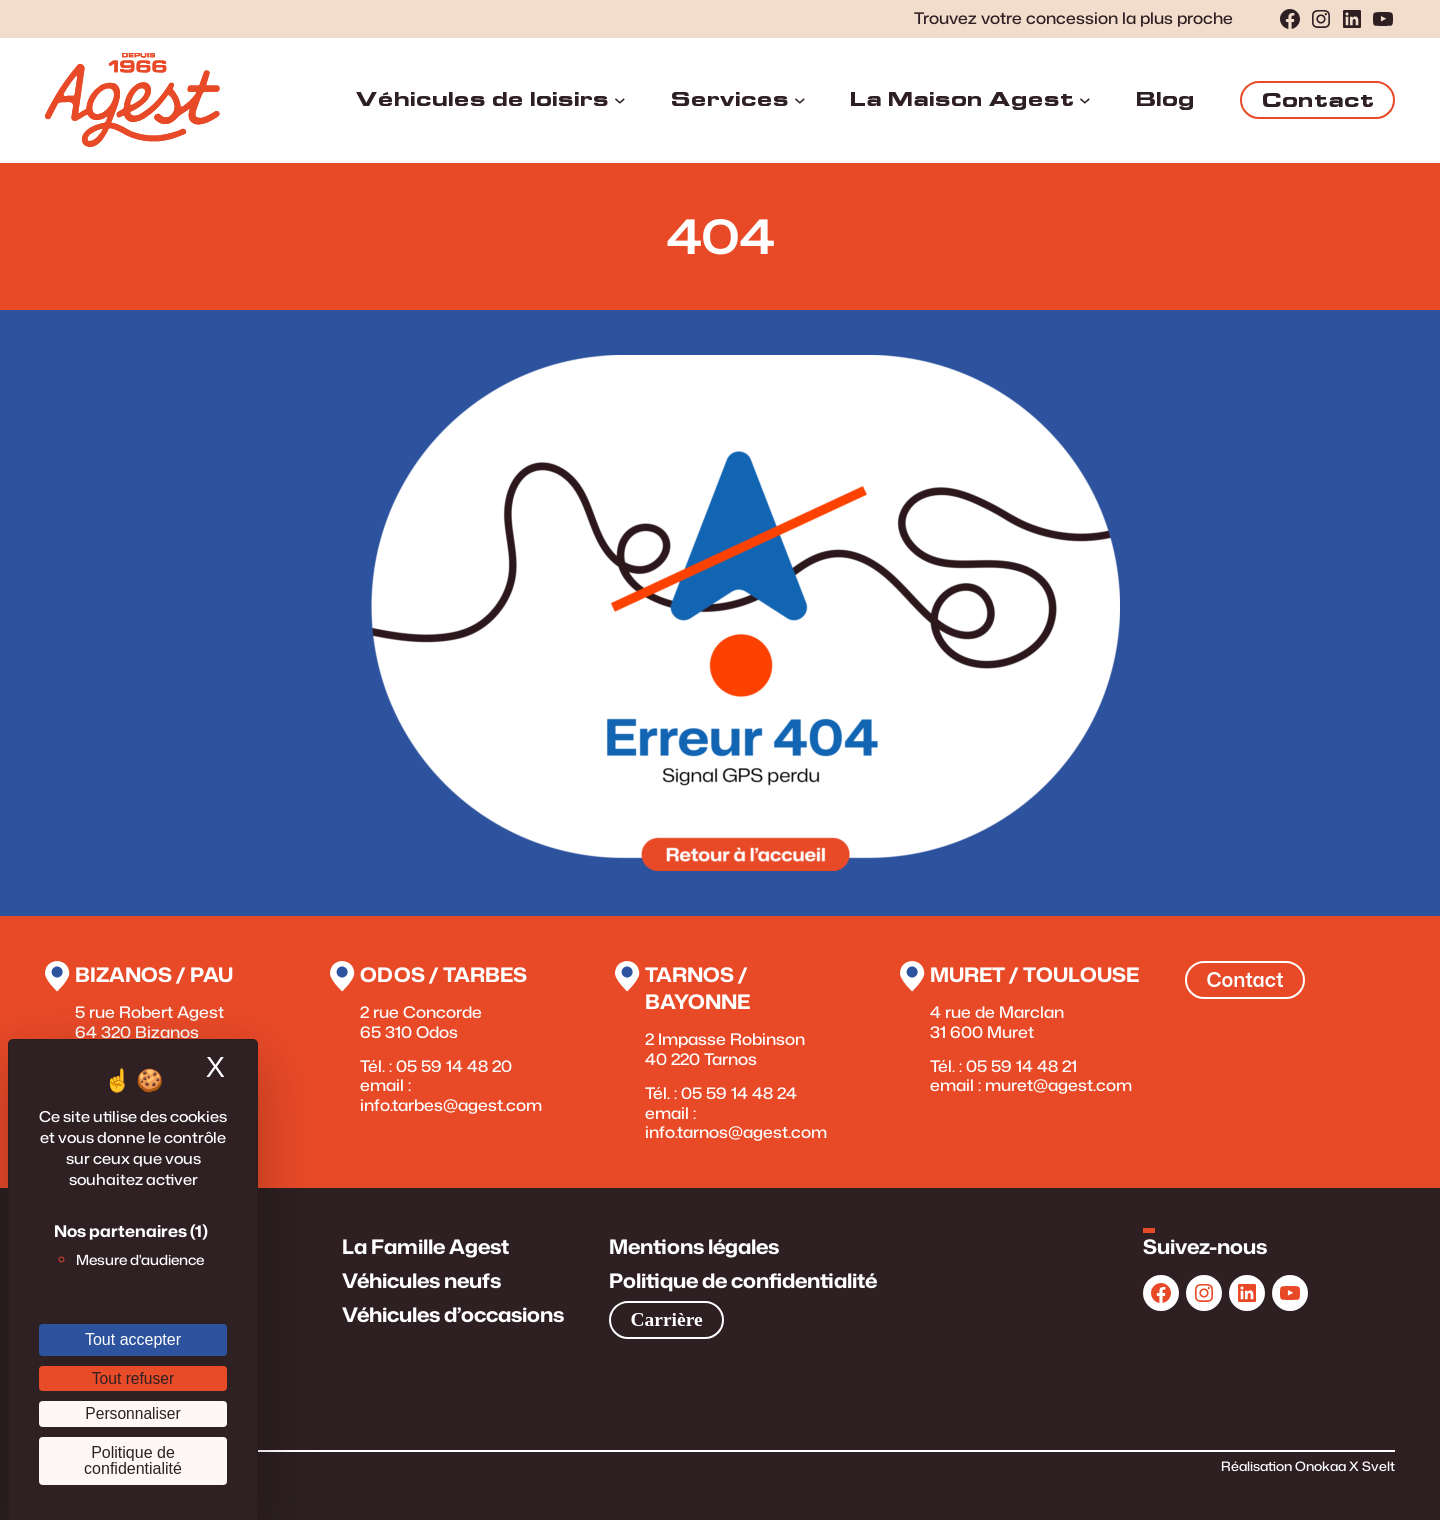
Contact (1318, 100)
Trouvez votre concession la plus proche (1073, 18)
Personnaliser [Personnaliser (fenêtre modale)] (132, 1413)
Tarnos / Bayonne (697, 988)
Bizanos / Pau (154, 974)
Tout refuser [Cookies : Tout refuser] (133, 1378)
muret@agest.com (1058, 1085)
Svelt (1378, 1466)
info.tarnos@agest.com (736, 1132)
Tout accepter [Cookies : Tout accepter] (133, 1339)
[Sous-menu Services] (800, 100)
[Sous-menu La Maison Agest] (1085, 100)
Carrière (666, 1319)
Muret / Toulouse (1034, 974)
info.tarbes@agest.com (451, 1105)
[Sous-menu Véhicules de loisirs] (620, 100)
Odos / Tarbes (443, 974)
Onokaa (1322, 1466)
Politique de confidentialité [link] (133, 1460)
